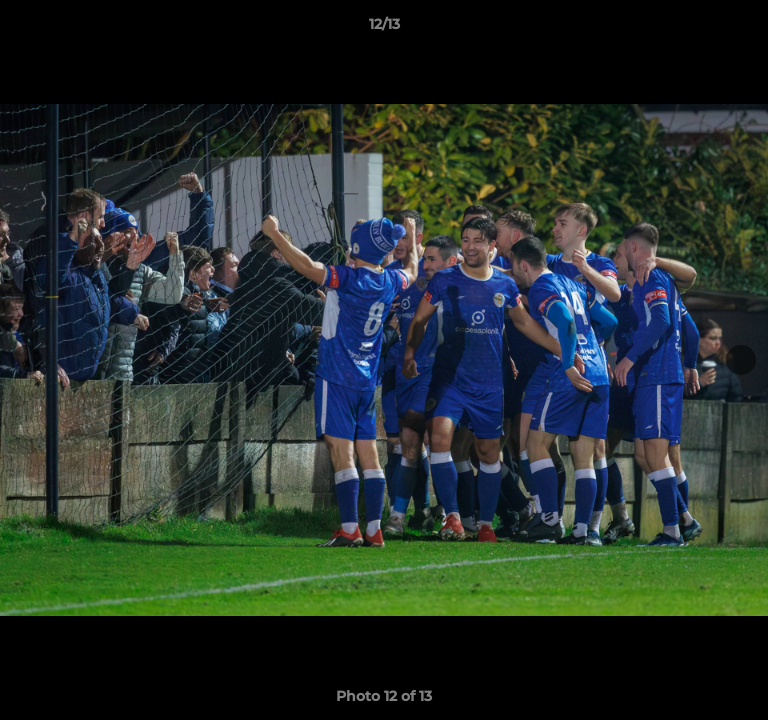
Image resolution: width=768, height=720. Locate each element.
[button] (744, 29)
